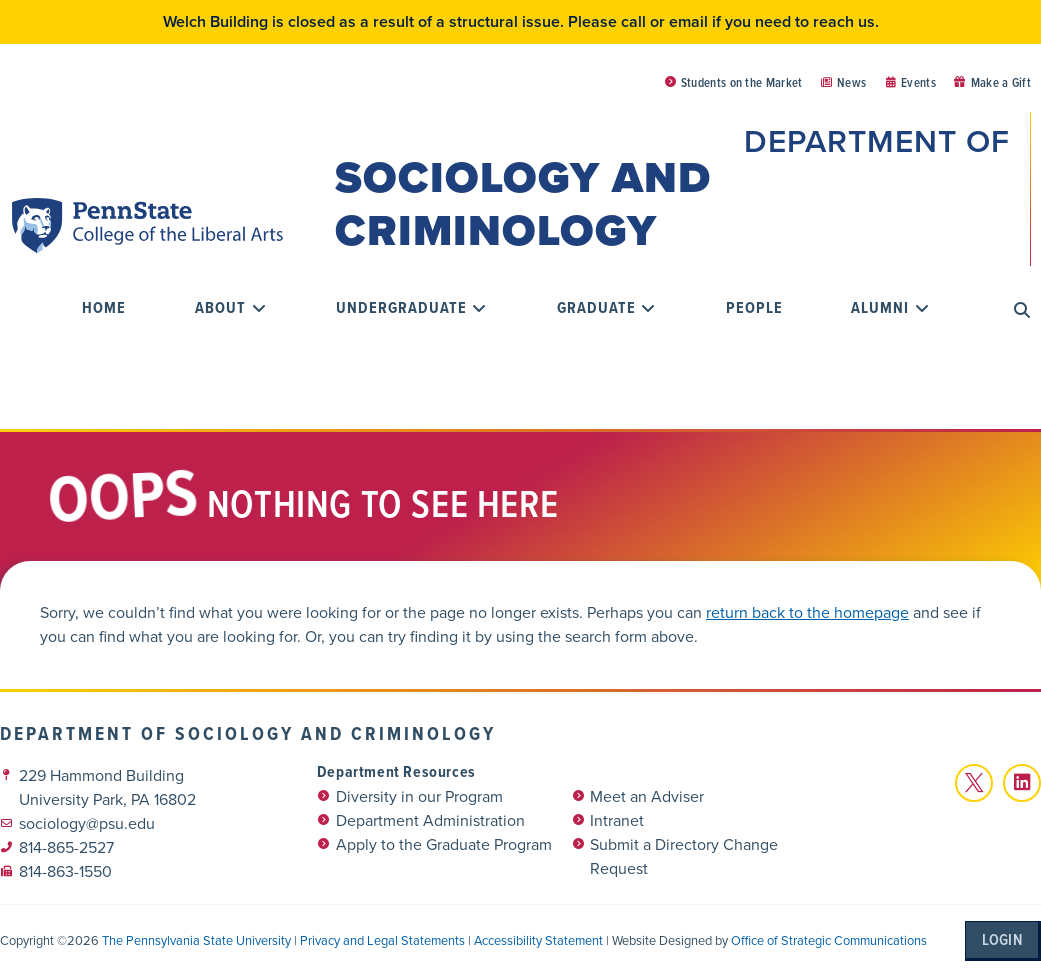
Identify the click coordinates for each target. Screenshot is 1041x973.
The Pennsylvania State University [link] (196, 936)
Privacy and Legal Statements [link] (382, 936)
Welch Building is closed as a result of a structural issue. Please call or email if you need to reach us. (521, 21)
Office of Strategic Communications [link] (829, 936)
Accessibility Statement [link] (538, 936)
